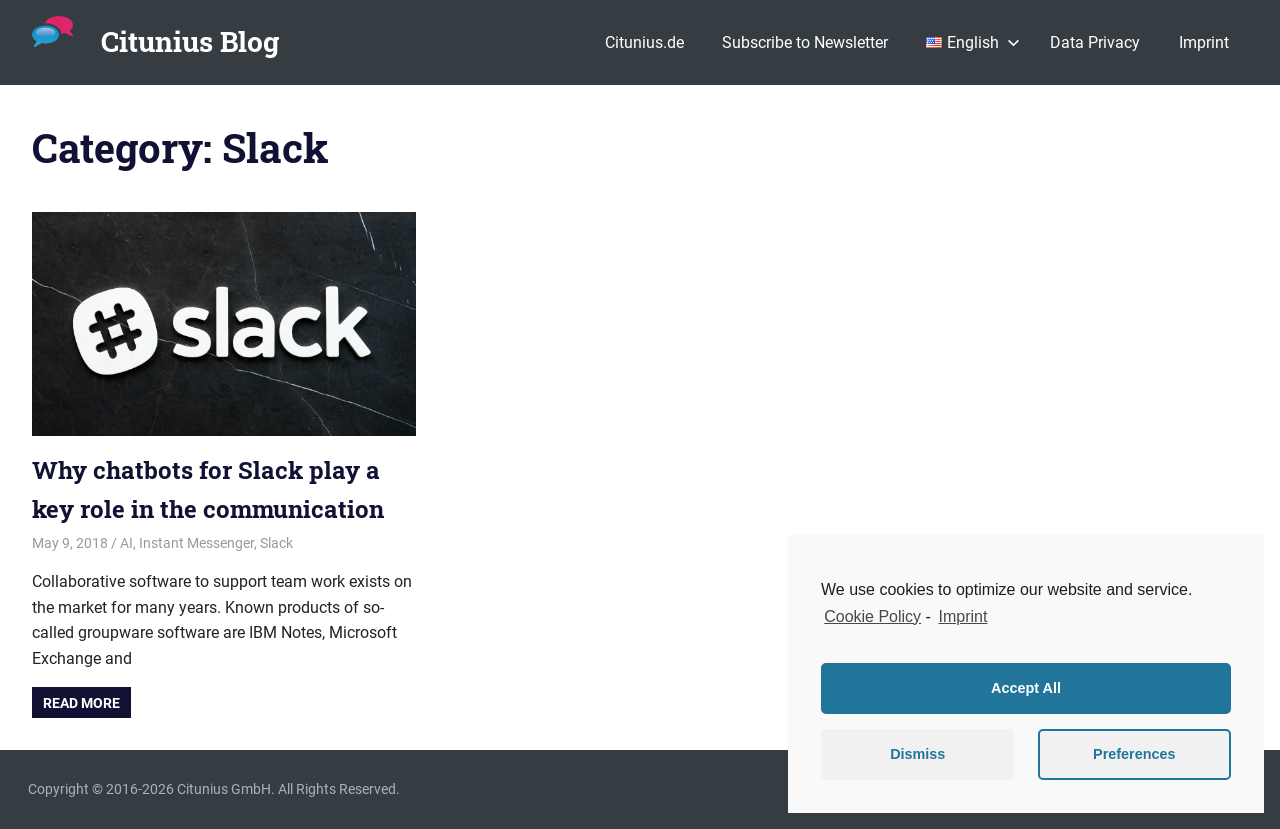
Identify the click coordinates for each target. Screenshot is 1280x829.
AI (126, 543)
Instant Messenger (196, 543)
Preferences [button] (1134, 754)
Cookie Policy (872, 616)
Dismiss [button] (917, 754)
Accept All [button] (1026, 688)
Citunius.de (644, 42)
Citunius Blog (190, 41)
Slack (276, 543)
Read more (81, 703)
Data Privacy (1095, 42)
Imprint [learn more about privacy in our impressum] (963, 616)
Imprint (1204, 42)
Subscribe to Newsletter (805, 42)
